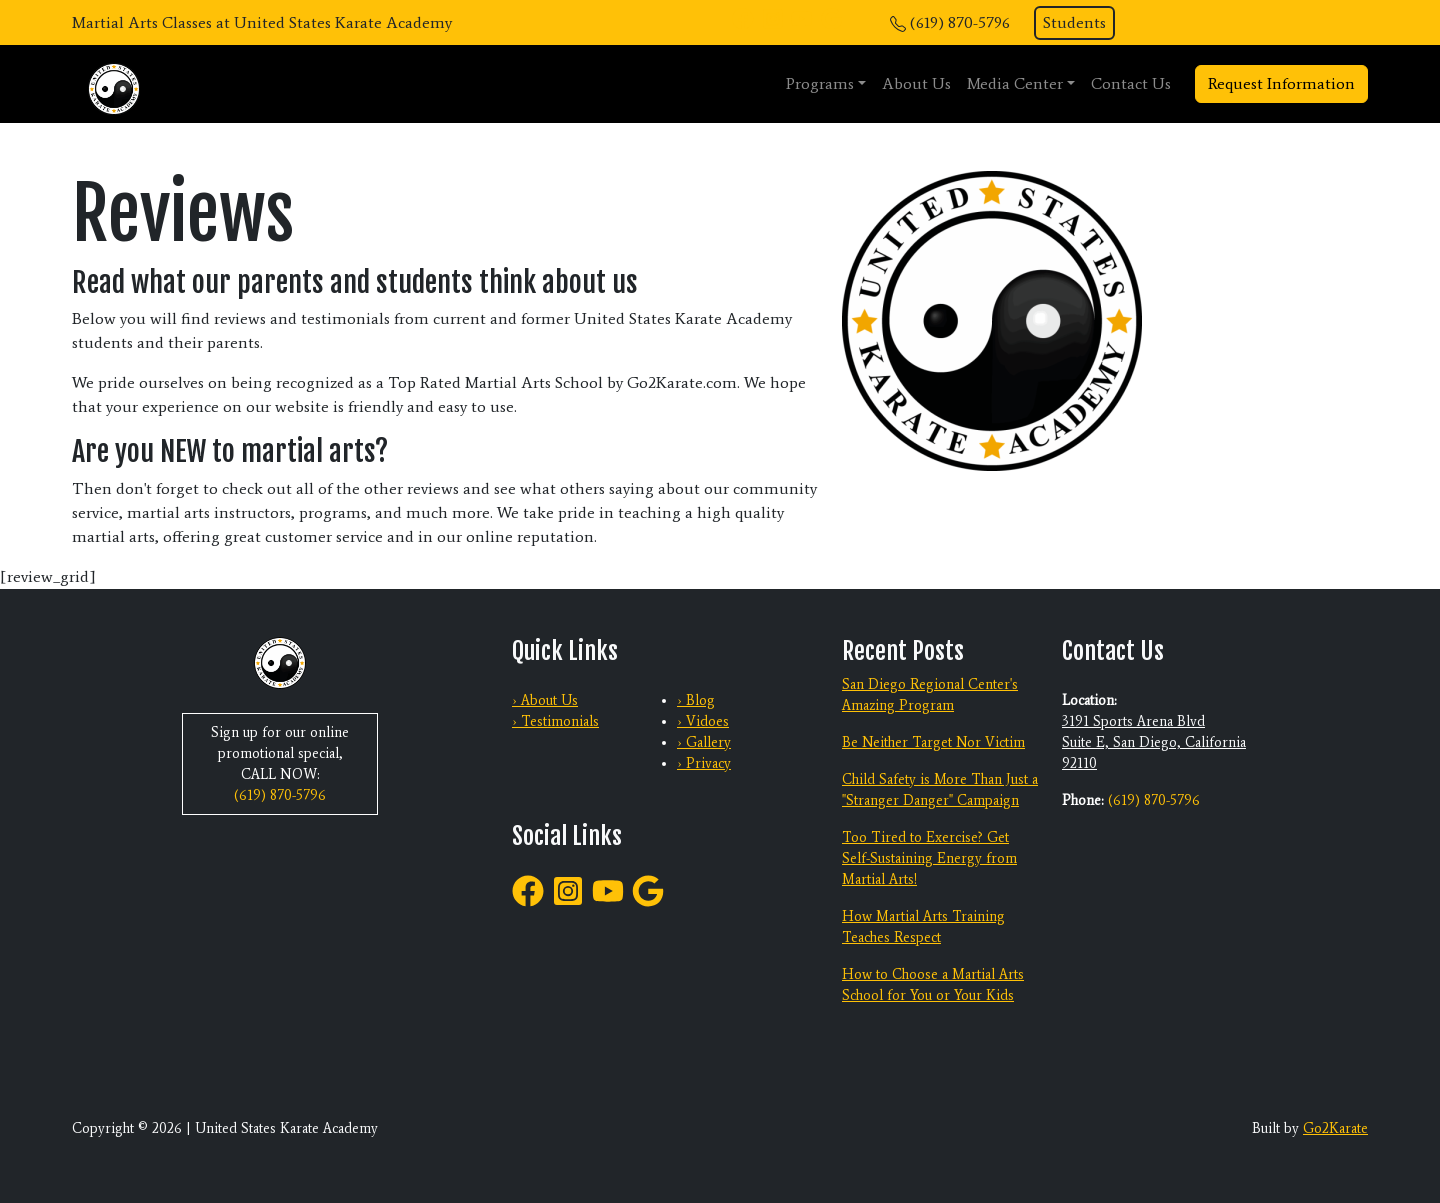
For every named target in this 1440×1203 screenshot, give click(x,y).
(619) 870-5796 (960, 22)
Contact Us (1131, 83)
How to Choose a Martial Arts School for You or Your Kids (933, 985)
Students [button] (1074, 22)
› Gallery (704, 742)
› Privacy (704, 763)
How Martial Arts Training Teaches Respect (923, 927)
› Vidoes (703, 721)
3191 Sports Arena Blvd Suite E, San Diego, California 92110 (1154, 742)
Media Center (1015, 83)
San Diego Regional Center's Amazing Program (930, 695)
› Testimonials (555, 721)
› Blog (696, 700)
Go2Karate (1335, 1128)
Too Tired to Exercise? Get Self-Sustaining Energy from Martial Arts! (929, 858)
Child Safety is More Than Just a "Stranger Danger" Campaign (940, 790)
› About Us (545, 700)
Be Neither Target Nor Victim (933, 742)
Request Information (1281, 83)
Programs (820, 83)
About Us (916, 83)
